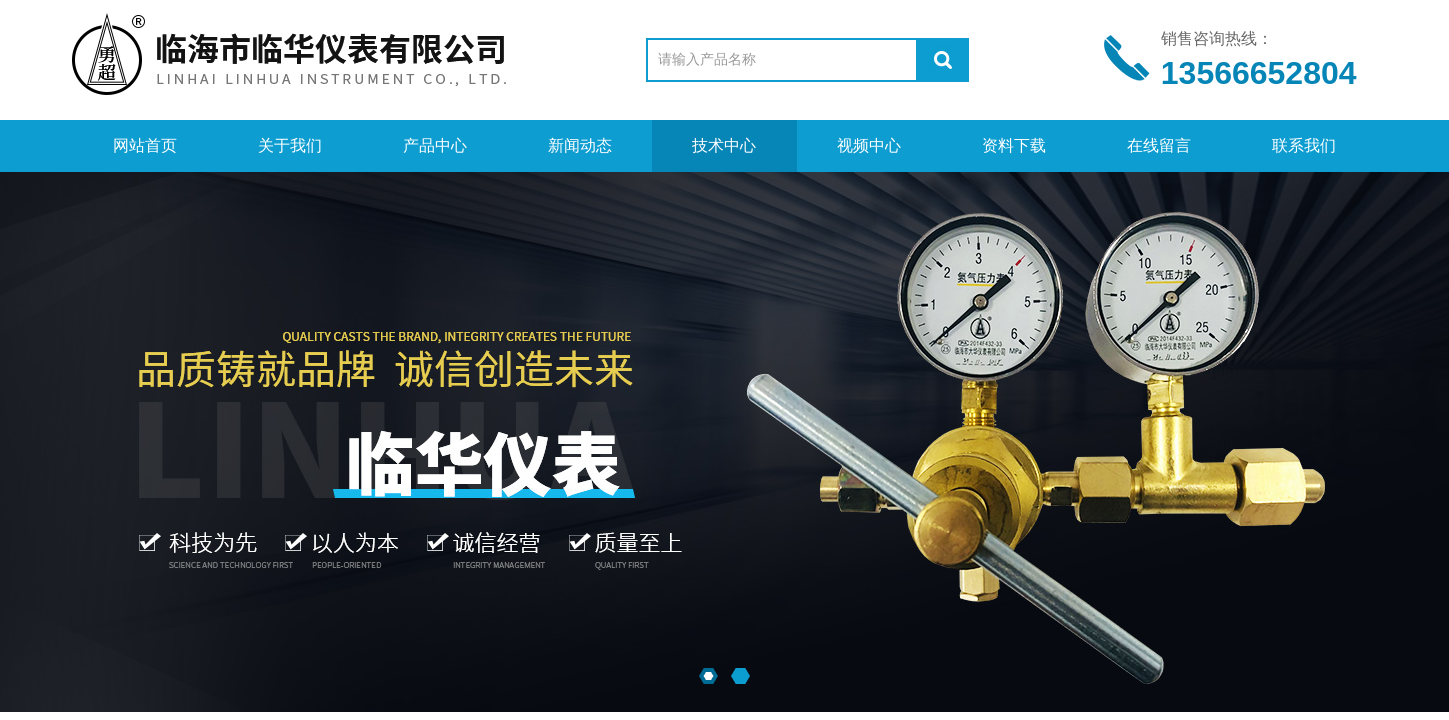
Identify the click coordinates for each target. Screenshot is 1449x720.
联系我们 (1304, 145)
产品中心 (435, 145)
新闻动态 (580, 145)
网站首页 (145, 145)
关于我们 (290, 145)
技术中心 (724, 145)
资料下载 (1014, 145)
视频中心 (869, 145)
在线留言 (1159, 145)
